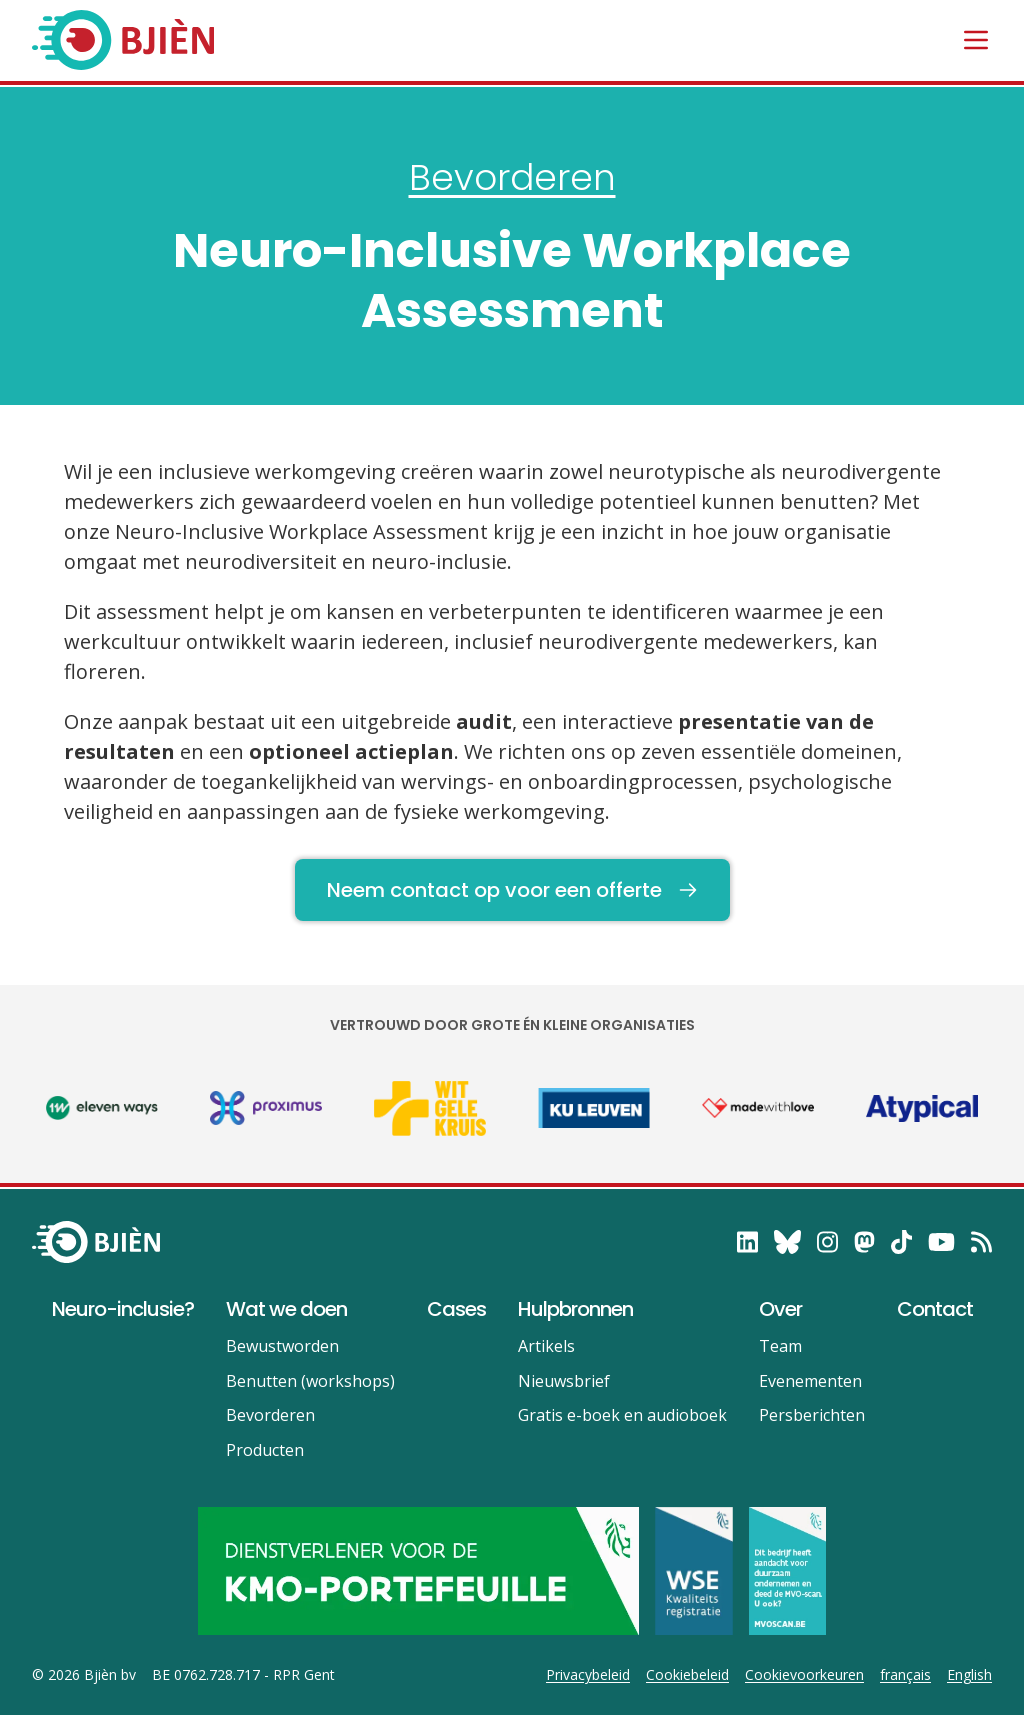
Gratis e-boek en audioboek (622, 1415)
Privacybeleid (588, 1675)
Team (780, 1346)
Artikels (546, 1346)
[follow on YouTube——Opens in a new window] (941, 1242)
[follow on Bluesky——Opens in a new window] (787, 1242)
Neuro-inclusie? (123, 1309)
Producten (265, 1450)
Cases (456, 1309)
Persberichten (812, 1415)
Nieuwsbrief (564, 1381)
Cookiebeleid (687, 1675)
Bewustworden (282, 1346)
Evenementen (810, 1381)
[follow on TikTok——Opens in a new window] (901, 1242)
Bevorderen (512, 177)
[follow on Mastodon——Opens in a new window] (864, 1242)
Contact (935, 1309)
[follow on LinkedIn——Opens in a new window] (747, 1242)
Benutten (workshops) (310, 1381)
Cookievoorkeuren (804, 1675)
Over (780, 1309)
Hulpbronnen (575, 1309)
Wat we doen (286, 1309)
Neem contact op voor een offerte (512, 890)
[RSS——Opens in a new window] (981, 1242)
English (969, 1675)
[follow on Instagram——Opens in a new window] (827, 1242)
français (905, 1675)
